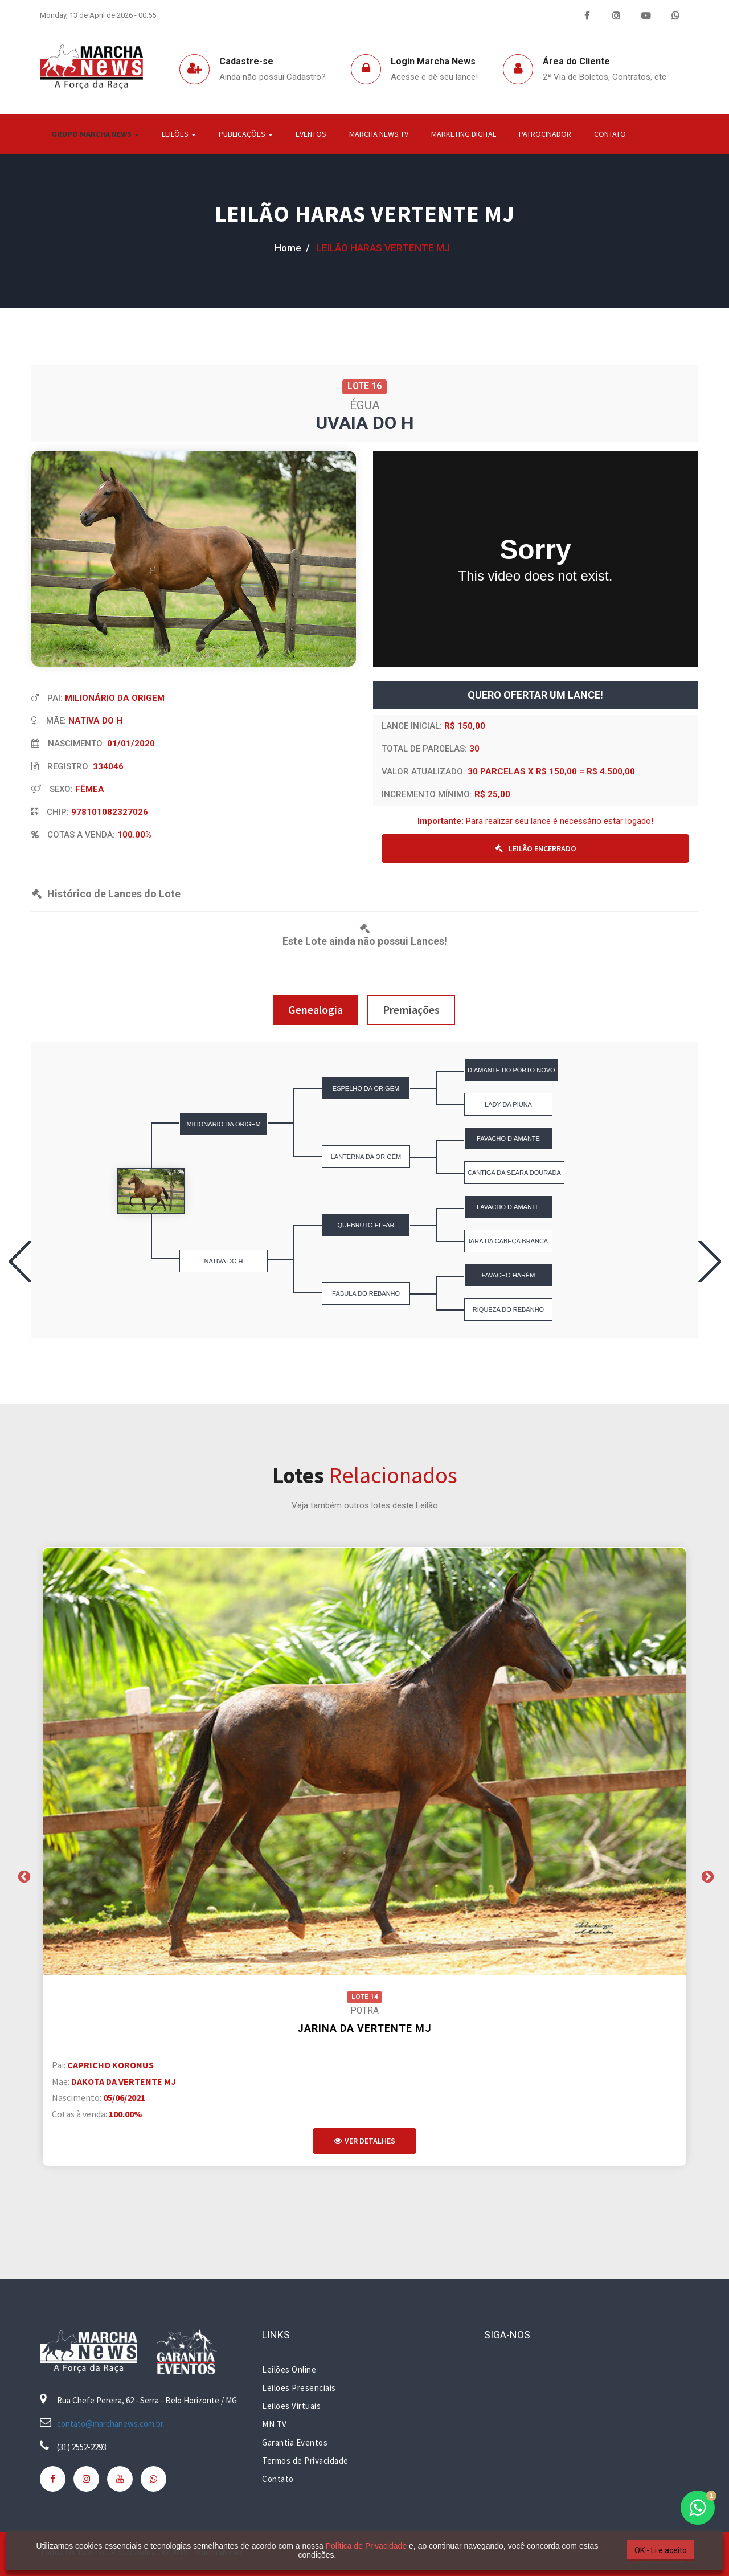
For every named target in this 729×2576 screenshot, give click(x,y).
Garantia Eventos (294, 2442)
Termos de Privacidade (305, 2460)
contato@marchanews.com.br (110, 2423)
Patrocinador (545, 134)
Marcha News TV (378, 134)
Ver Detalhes (364, 2141)
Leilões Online (289, 2369)
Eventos (311, 134)
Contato (610, 134)
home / (292, 248)
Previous (22, 1875)
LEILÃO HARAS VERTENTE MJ (365, 213)
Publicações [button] (246, 134)
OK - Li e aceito (660, 2550)
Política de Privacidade (366, 2545)
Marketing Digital (463, 134)
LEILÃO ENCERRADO (535, 848)
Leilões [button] (179, 134)
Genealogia (315, 1009)
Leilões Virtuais (291, 2406)
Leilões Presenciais (299, 2387)
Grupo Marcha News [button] (95, 134)
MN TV (274, 2424)
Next (706, 1875)
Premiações (411, 1009)
